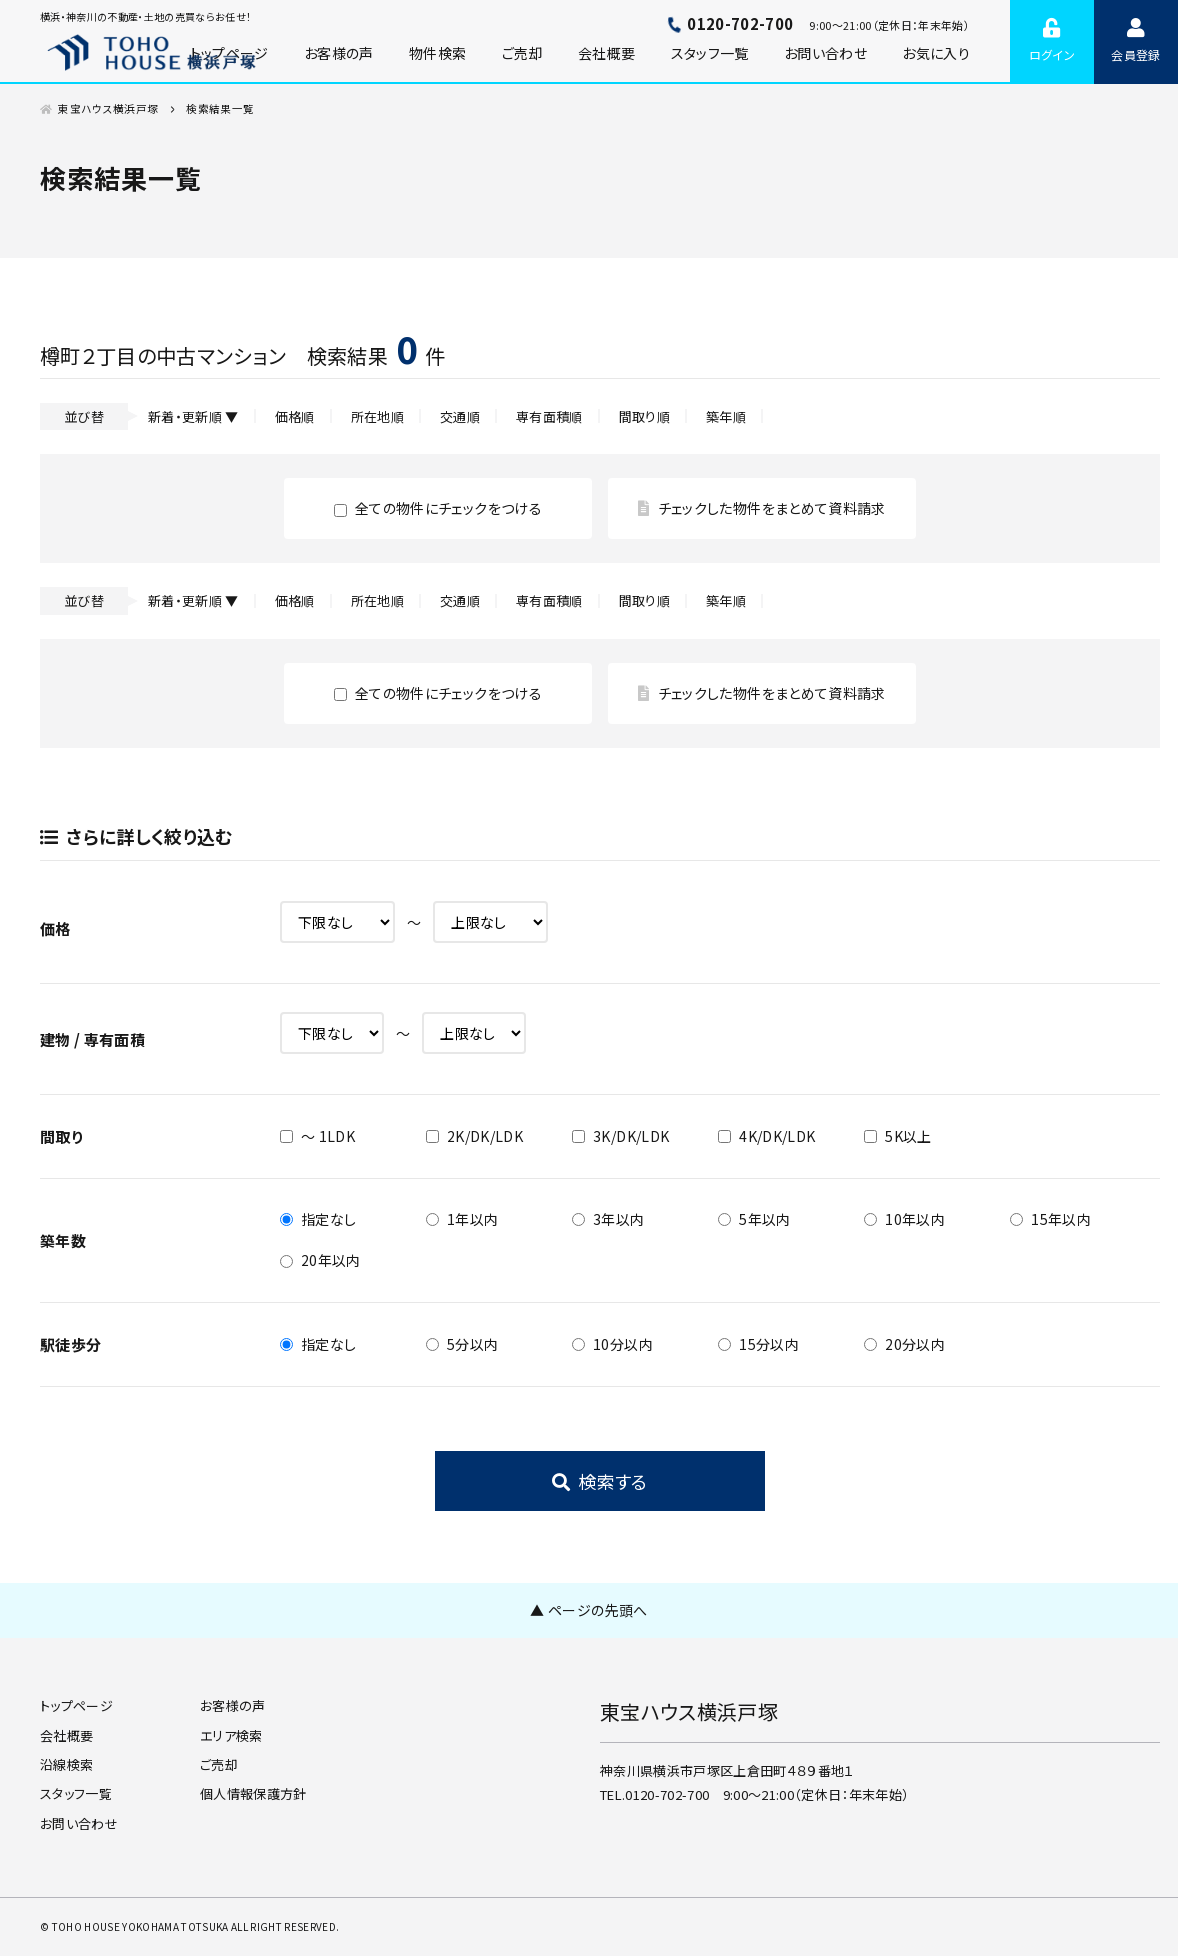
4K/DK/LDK (766, 1136)
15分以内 (758, 1344)
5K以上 (897, 1136)
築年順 (726, 416)
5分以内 (462, 1344)
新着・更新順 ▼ (193, 416)
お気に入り (936, 53)
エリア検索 (231, 1735)
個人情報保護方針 (253, 1793)
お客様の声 (339, 53)
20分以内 (904, 1344)
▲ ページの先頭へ (588, 1610)
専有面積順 (549, 416)
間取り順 (644, 416)
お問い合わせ (825, 53)
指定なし (318, 1219)
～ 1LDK (317, 1136)
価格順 (295, 416)
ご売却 (522, 53)
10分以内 (612, 1344)
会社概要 (606, 53)
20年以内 (320, 1260)
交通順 (460, 416)
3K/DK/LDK (620, 1136)
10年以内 (904, 1219)
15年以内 (1050, 1219)
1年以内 (462, 1219)
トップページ (76, 1705)
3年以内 (608, 1219)
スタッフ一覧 (710, 53)
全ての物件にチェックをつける (438, 508)
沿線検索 (66, 1764)
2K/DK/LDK (474, 1136)
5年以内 (754, 1219)
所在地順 (377, 416)
